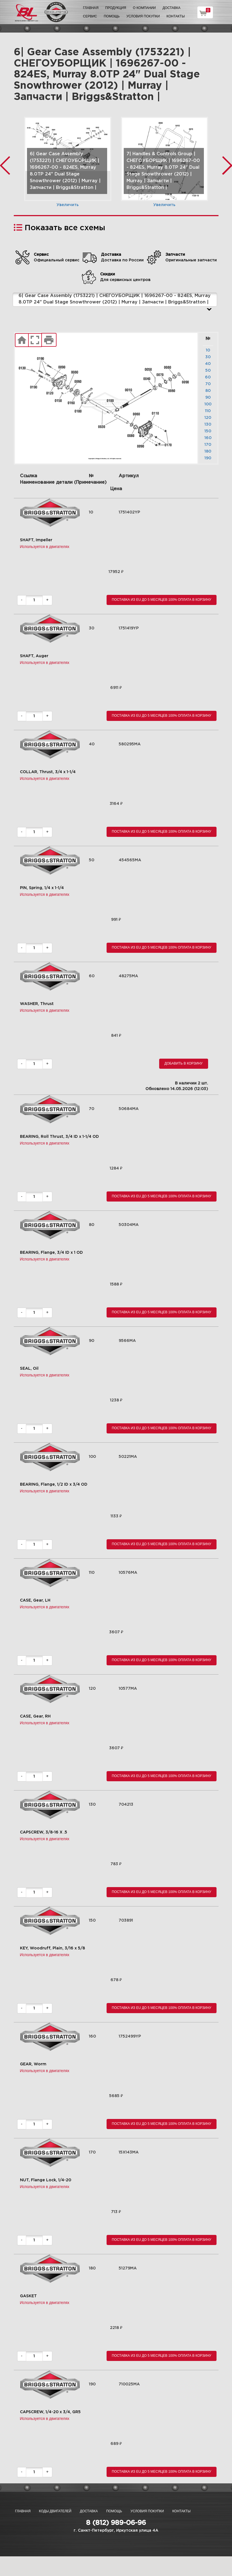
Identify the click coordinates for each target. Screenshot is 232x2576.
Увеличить (68, 205)
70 (208, 384)
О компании (144, 8)
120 (207, 417)
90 (208, 397)
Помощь (112, 16)
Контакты (175, 16)
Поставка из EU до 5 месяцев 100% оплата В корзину (161, 600)
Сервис (90, 16)
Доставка (172, 8)
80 (208, 390)
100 (207, 404)
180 (207, 451)
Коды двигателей (55, 2511)
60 (208, 377)
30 (208, 357)
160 (207, 438)
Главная (90, 8)
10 (208, 350)
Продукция (115, 8)
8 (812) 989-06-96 (116, 2523)
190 (207, 458)
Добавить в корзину (184, 1063)
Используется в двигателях (44, 546)
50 (208, 370)
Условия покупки (143, 16)
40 (208, 364)
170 (207, 444)
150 (207, 431)
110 (208, 411)
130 (207, 424)
